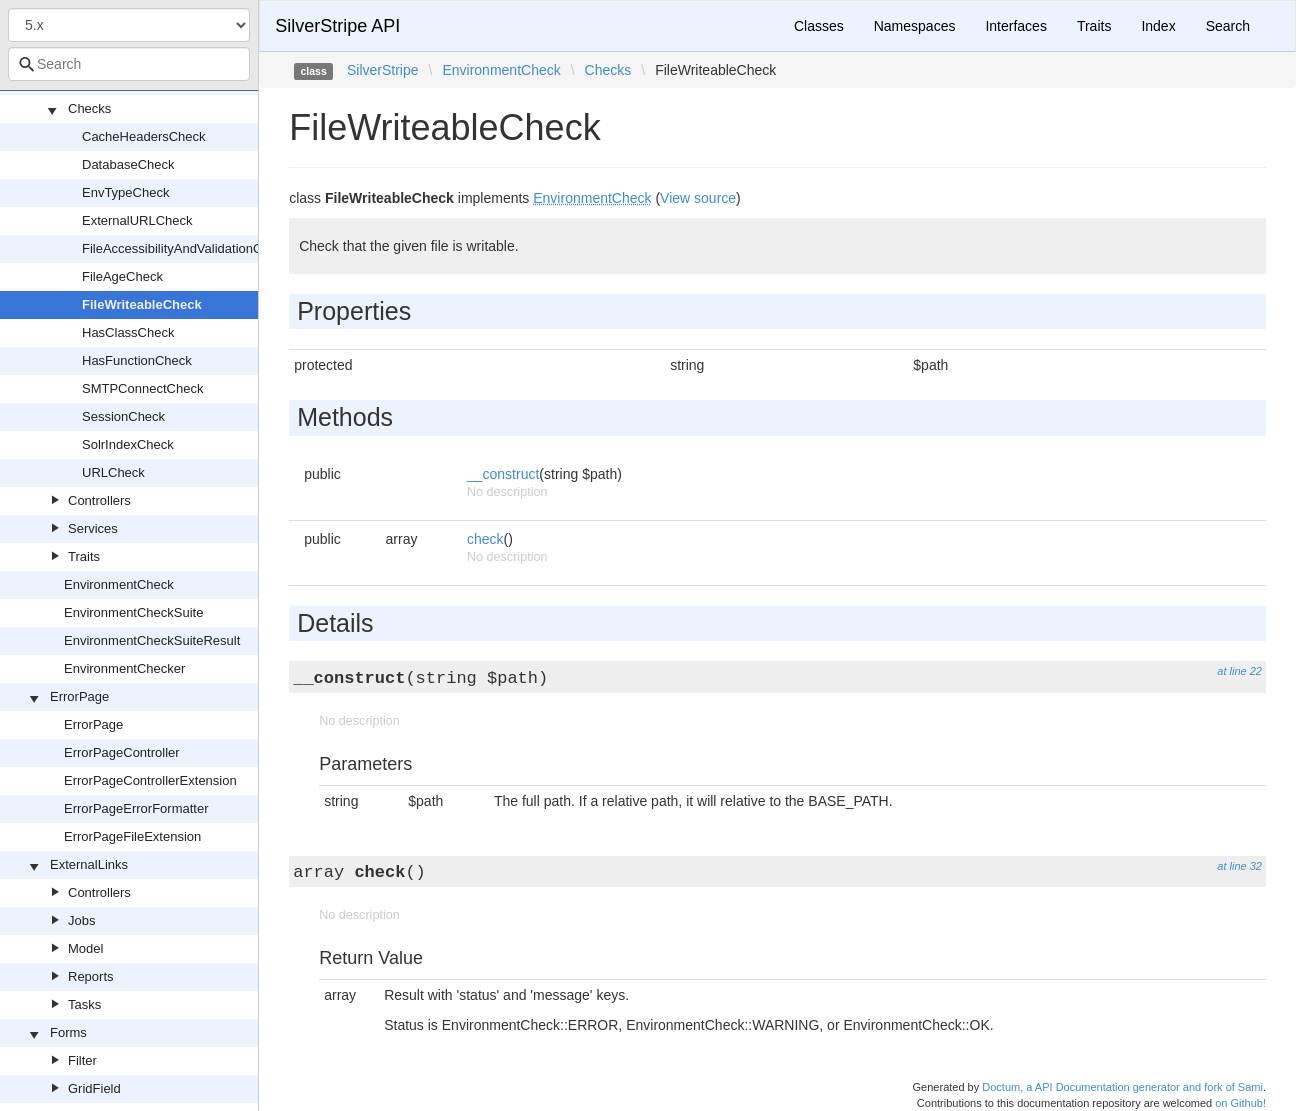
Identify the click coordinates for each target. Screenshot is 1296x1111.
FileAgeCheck (122, 276)
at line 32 (1239, 866)
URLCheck (113, 472)
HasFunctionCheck (137, 360)
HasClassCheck (128, 332)
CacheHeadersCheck (144, 136)
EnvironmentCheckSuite (133, 612)
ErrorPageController (122, 752)
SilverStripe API (337, 26)
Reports (91, 976)
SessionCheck (123, 416)
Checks (89, 108)
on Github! (1240, 1103)
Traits (84, 556)
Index (1158, 26)
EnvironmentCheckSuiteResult (152, 640)
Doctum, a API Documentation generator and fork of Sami (1122, 1087)
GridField (94, 1088)
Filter (82, 1060)
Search (1228, 26)
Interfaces (1015, 26)
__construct (503, 474)
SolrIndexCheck (128, 444)
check (485, 539)
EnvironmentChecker (124, 668)
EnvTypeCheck (125, 192)
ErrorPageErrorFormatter (136, 808)
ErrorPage (79, 696)
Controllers (99, 500)
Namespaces (915, 26)
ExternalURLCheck (137, 220)
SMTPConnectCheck (142, 388)
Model (85, 948)
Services (93, 528)
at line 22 (1239, 671)
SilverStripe (383, 70)
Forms (68, 1032)
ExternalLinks (89, 864)
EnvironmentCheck (119, 584)
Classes (819, 26)
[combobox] (129, 64)
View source (698, 198)
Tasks (84, 1004)
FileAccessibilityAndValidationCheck (186, 248)
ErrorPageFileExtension (132, 836)
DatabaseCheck (128, 164)
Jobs (81, 920)
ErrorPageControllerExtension (150, 780)
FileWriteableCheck (142, 304)
